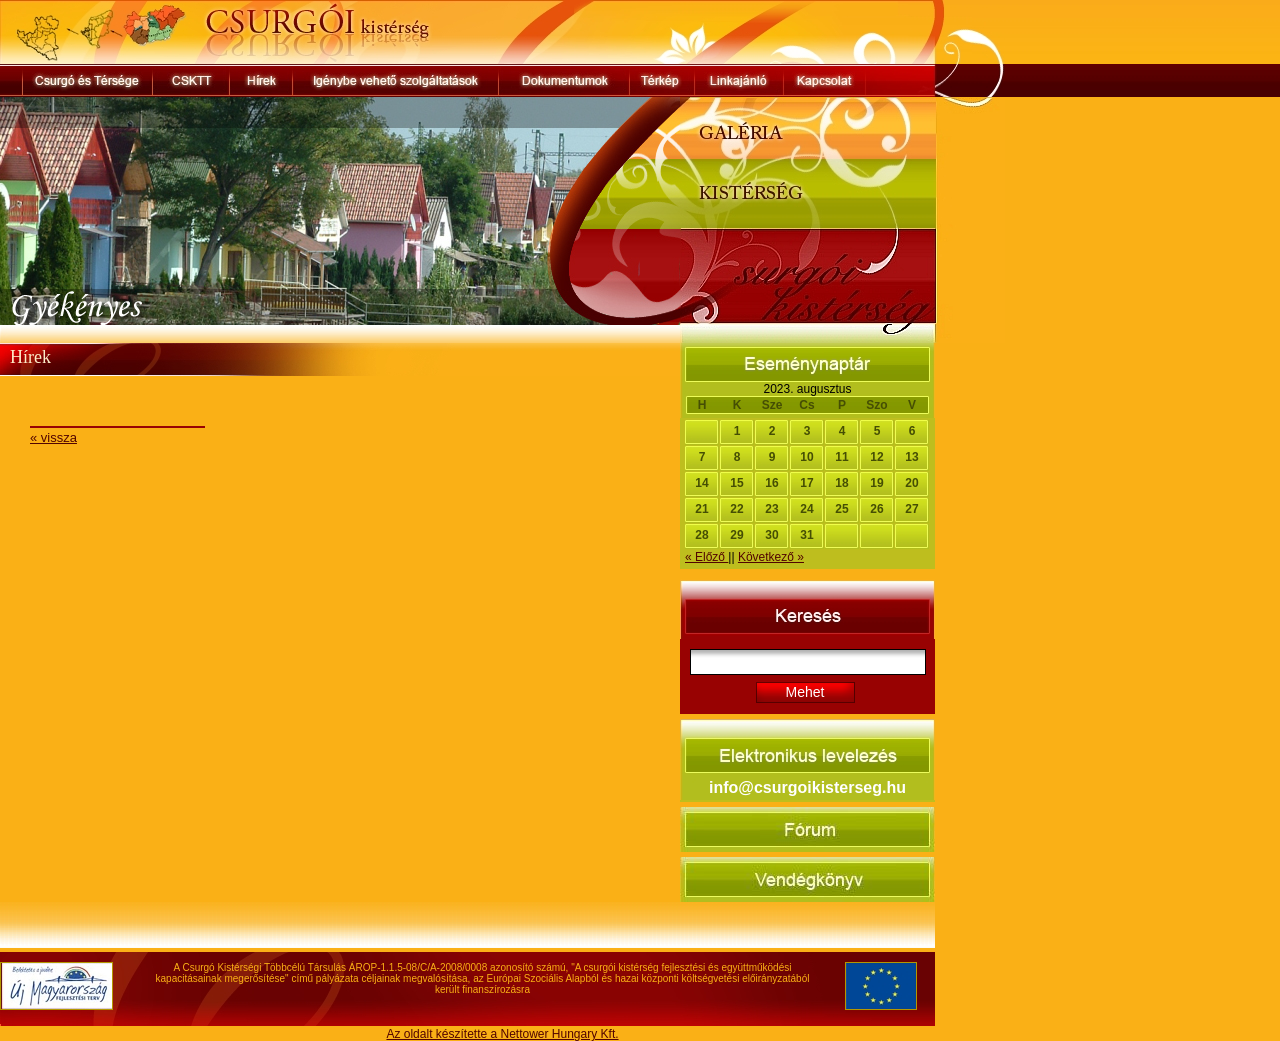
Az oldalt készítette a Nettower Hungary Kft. (502, 1034)
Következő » (771, 557)
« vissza (53, 437)
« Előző (706, 557)
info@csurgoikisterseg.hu (807, 787)
